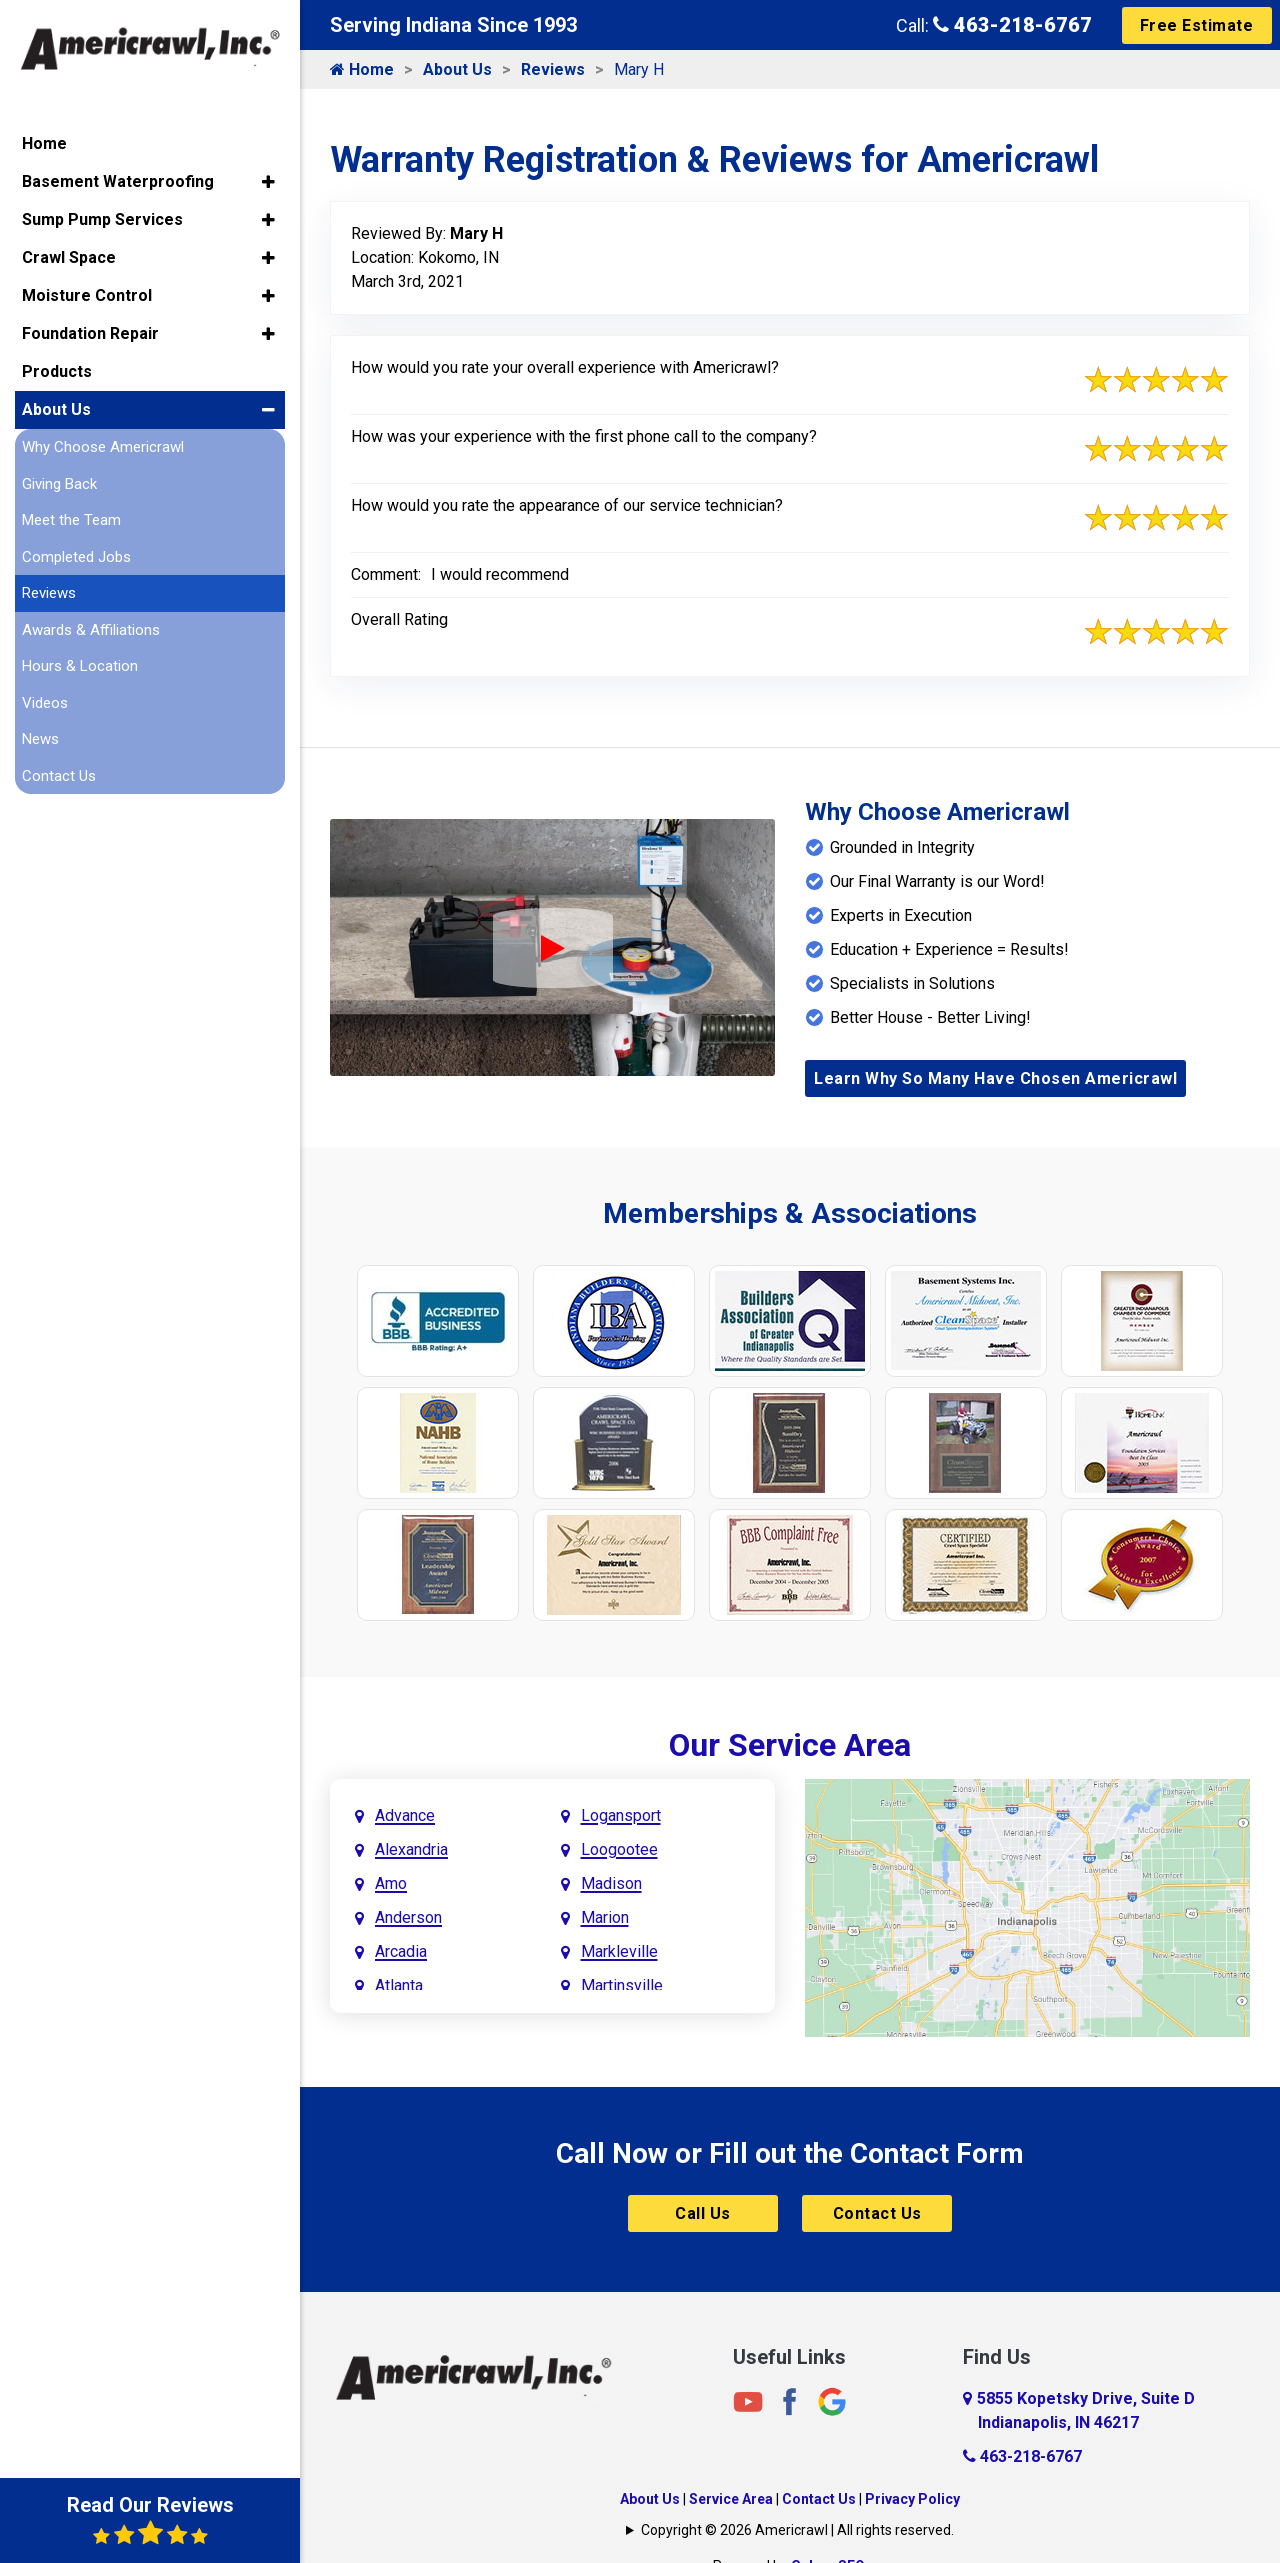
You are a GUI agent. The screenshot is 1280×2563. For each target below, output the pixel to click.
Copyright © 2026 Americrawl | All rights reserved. (797, 2530)
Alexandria (411, 1849)
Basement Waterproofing (118, 181)
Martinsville (622, 1985)
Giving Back (59, 484)
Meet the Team (71, 520)
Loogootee (619, 1849)
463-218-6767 (1012, 25)
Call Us (703, 2213)
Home (362, 69)
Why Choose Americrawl (103, 447)
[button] (268, 182)
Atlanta (399, 1985)
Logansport (621, 1815)
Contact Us (877, 2213)
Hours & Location (80, 666)
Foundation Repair (90, 333)
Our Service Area (790, 1745)
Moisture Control (87, 295)
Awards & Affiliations (91, 630)
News (40, 739)
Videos (45, 703)
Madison (611, 1883)
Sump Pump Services (102, 219)
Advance (405, 1815)
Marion (605, 1917)
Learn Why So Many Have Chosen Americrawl (995, 1078)
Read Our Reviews (150, 2520)
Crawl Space (69, 257)
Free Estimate (1197, 25)
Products (57, 371)
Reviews (553, 69)
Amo (391, 1883)
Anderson (408, 1917)
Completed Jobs (76, 557)
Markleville (619, 1951)
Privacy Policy (912, 2499)
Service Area (731, 2499)
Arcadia (401, 1951)
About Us (457, 69)
